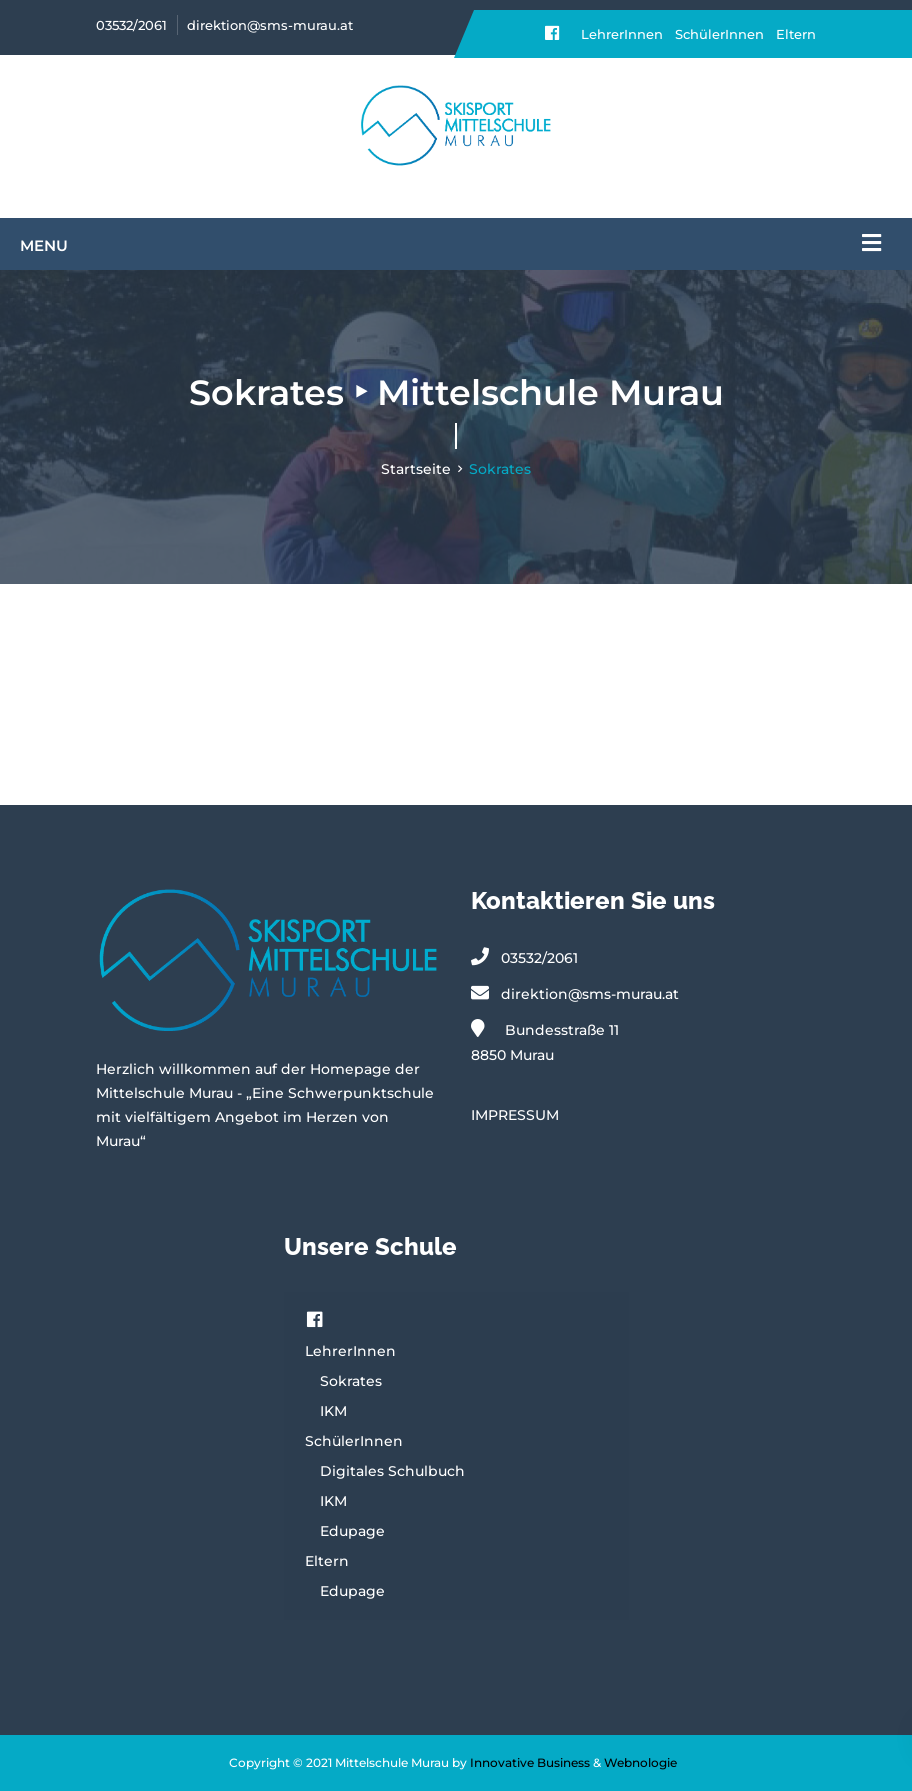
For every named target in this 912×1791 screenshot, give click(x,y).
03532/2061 (131, 25)
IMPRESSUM (515, 1115)
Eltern (796, 34)
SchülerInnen (719, 34)
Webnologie (640, 1762)
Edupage (352, 1531)
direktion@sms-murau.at (270, 25)
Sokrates (351, 1381)
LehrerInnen (622, 34)
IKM (333, 1411)
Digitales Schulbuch (392, 1471)
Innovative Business (530, 1762)
